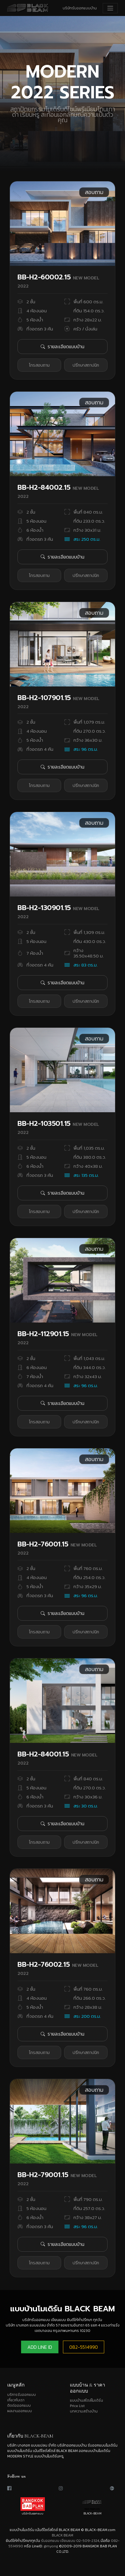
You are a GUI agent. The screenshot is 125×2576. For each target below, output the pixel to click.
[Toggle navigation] (110, 8)
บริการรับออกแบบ (21, 2394)
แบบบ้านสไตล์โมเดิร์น (86, 2400)
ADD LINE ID (39, 2347)
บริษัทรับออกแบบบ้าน (80, 8)
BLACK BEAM (62, 2535)
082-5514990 (83, 2347)
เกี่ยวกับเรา (15, 2400)
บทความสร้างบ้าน (84, 2411)
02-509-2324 (87, 2540)
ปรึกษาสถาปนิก (86, 365)
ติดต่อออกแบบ (19, 2405)
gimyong (51, 2546)
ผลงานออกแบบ (19, 2411)
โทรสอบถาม (39, 365)
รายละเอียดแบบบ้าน (62, 346)
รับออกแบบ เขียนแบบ (58, 2540)
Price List (77, 2406)
